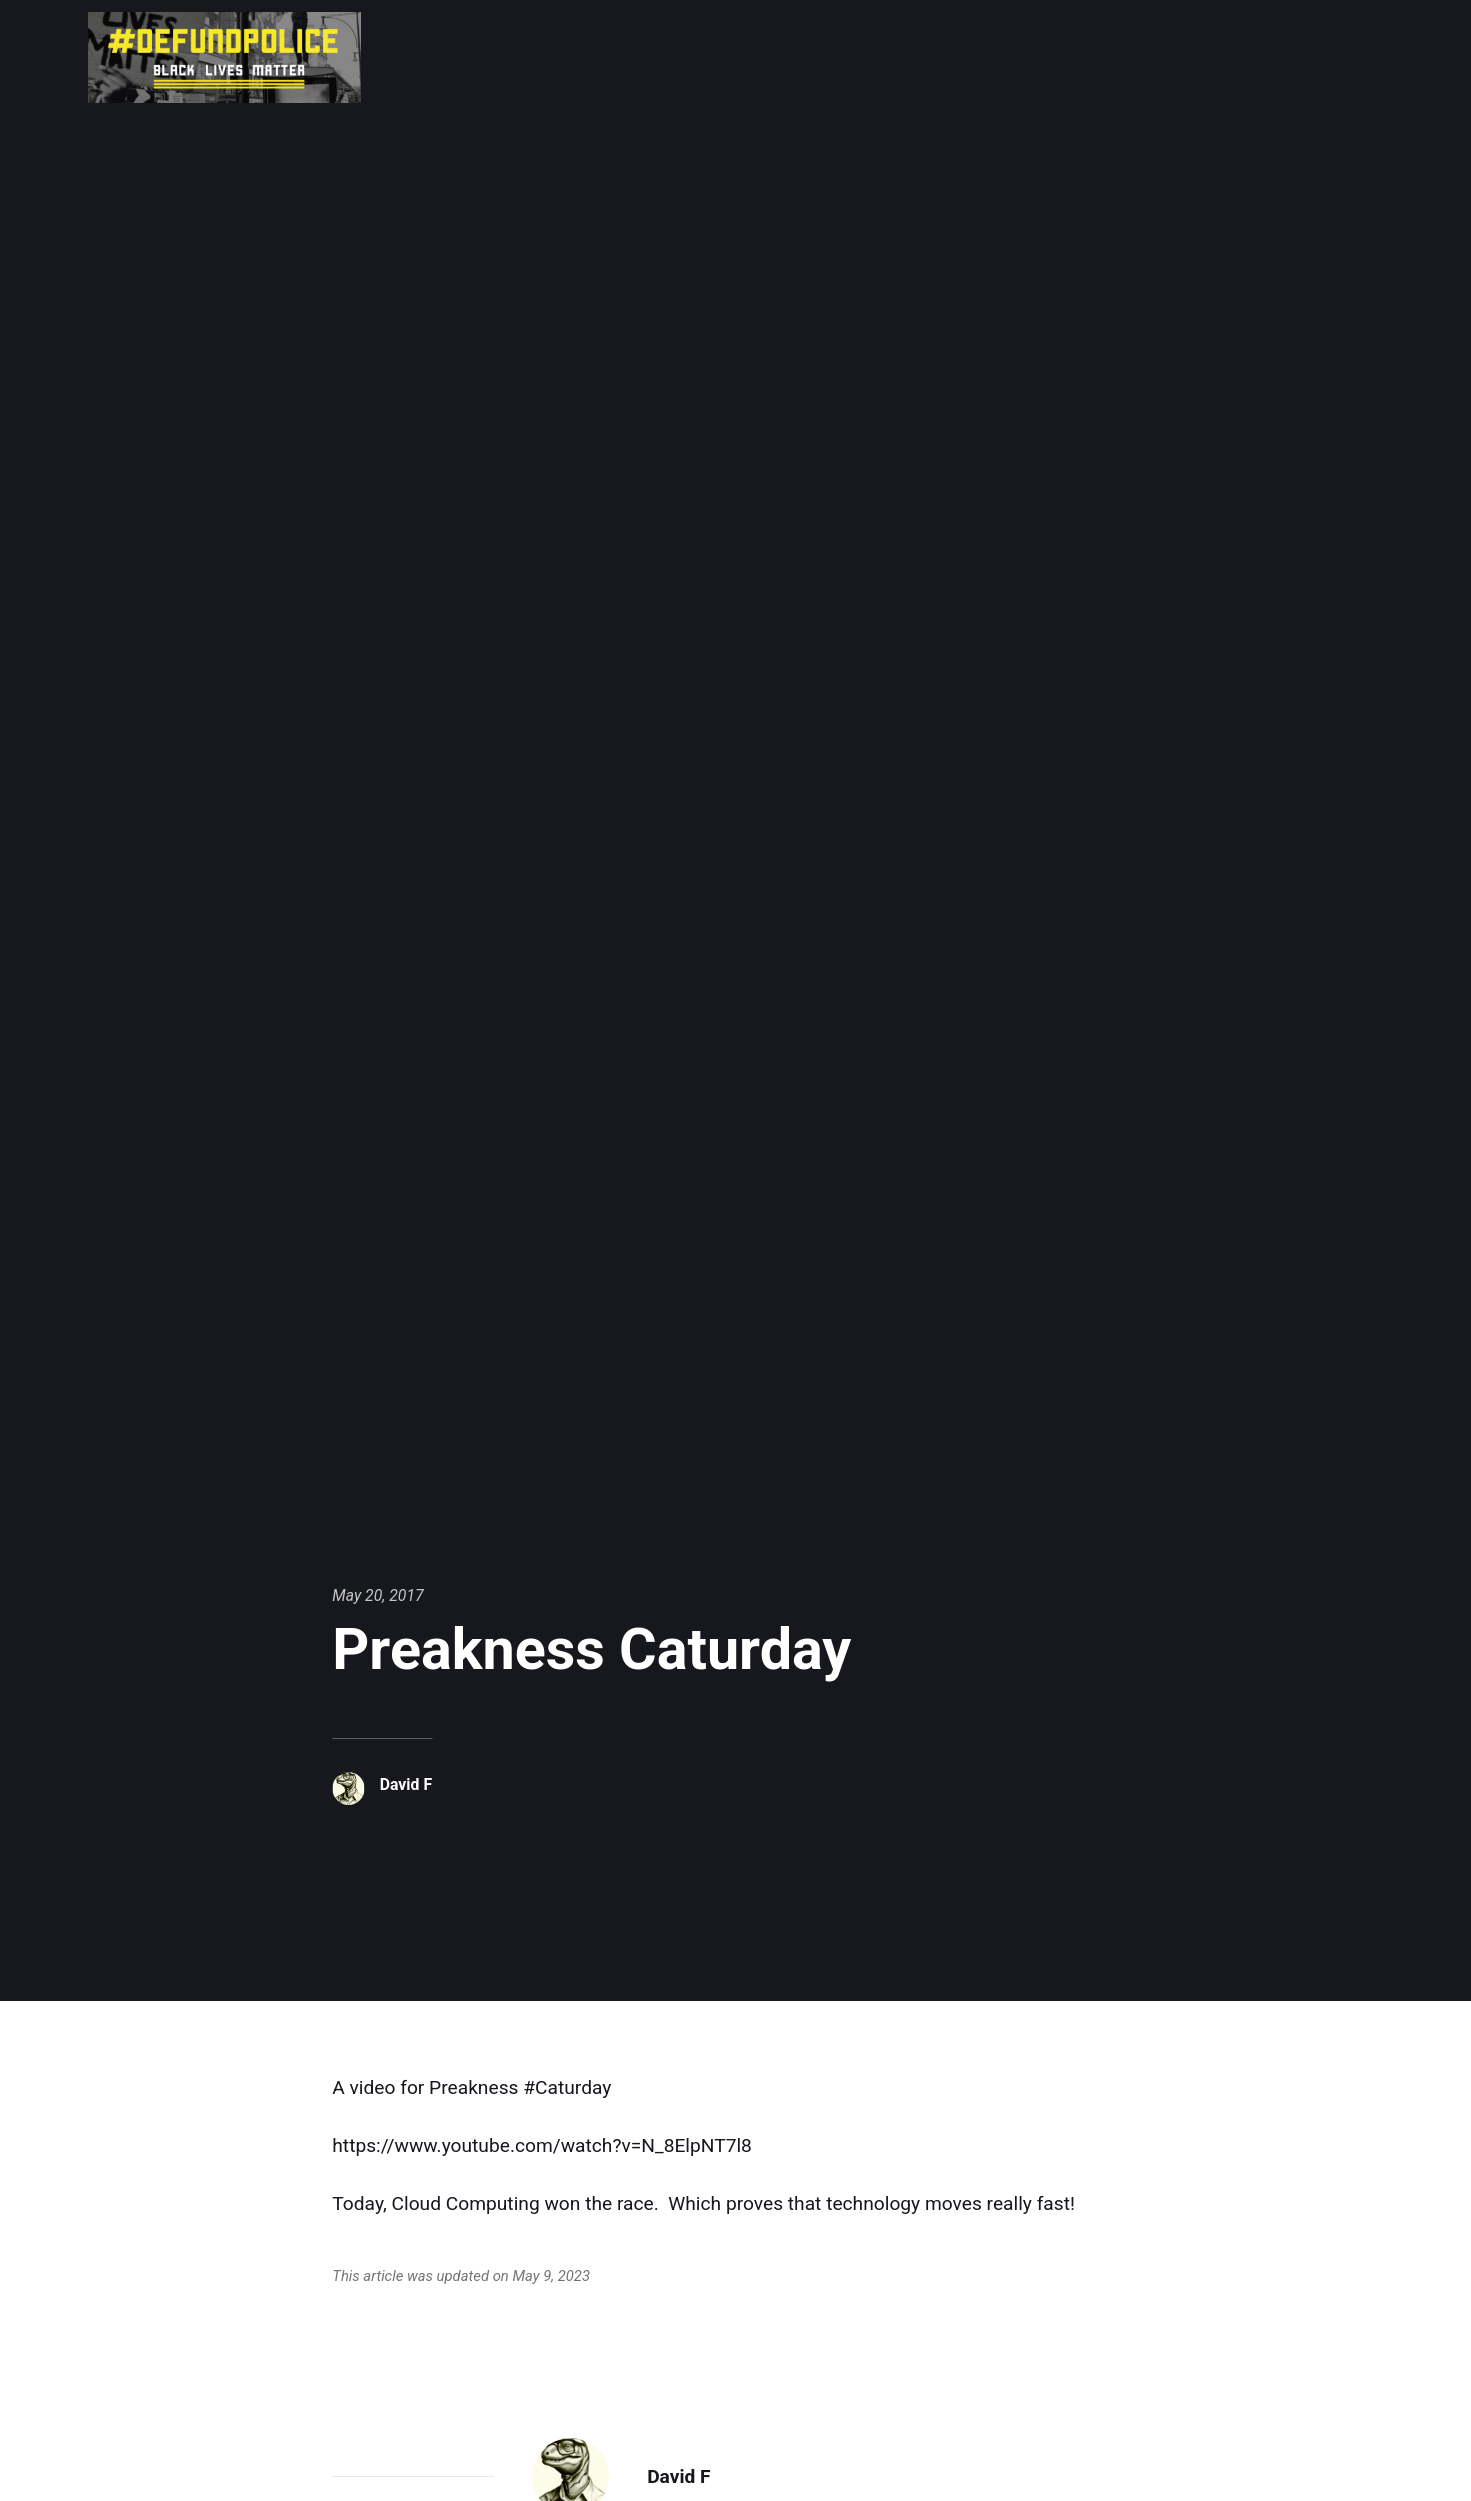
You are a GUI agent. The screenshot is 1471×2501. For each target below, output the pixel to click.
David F (406, 1784)
